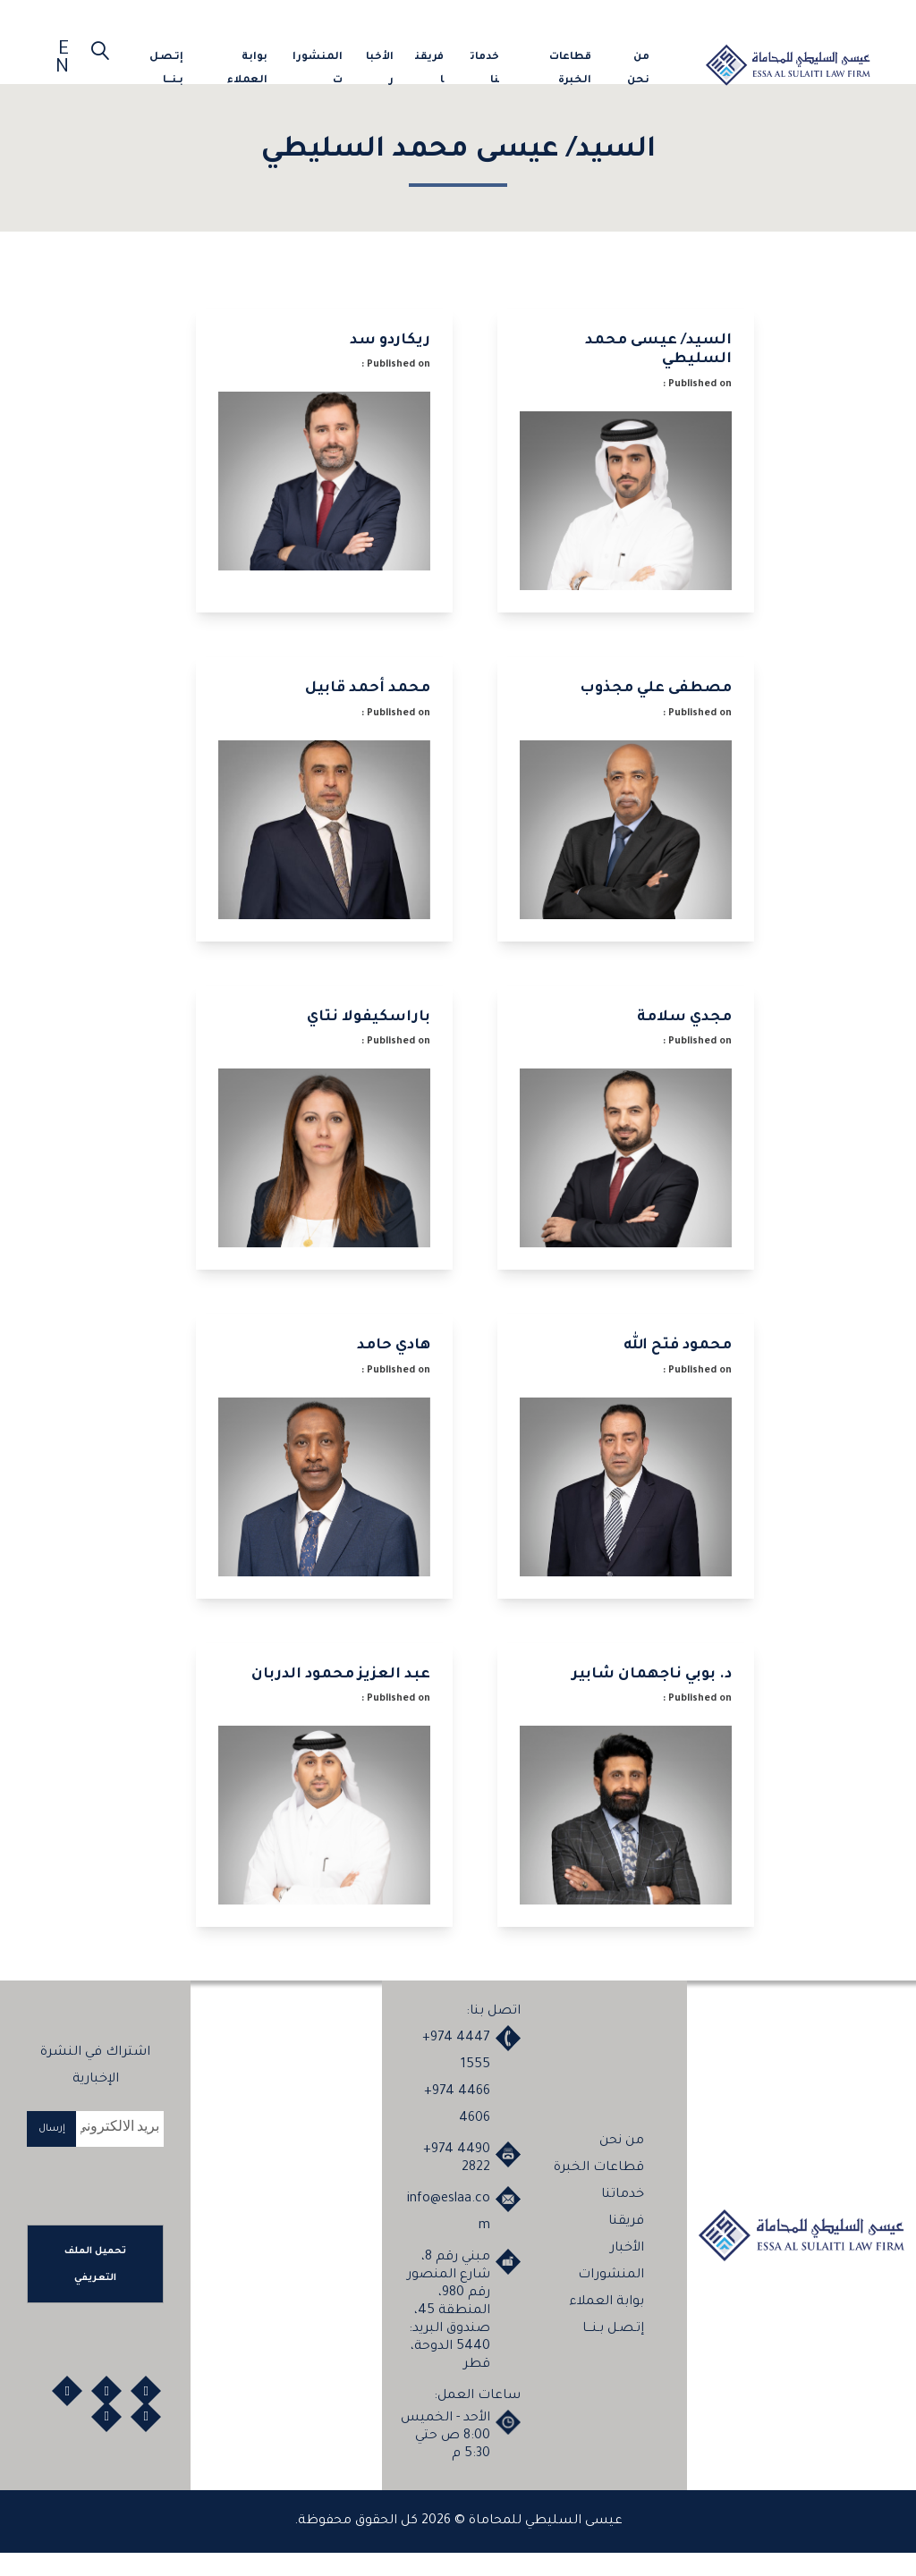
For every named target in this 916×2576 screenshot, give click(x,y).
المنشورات (318, 69)
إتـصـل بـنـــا (166, 69)
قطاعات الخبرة (570, 69)
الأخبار (380, 69)
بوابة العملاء (247, 69)
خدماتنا (485, 69)
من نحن (638, 69)
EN (62, 60)
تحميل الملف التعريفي (95, 2287)
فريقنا (429, 69)
